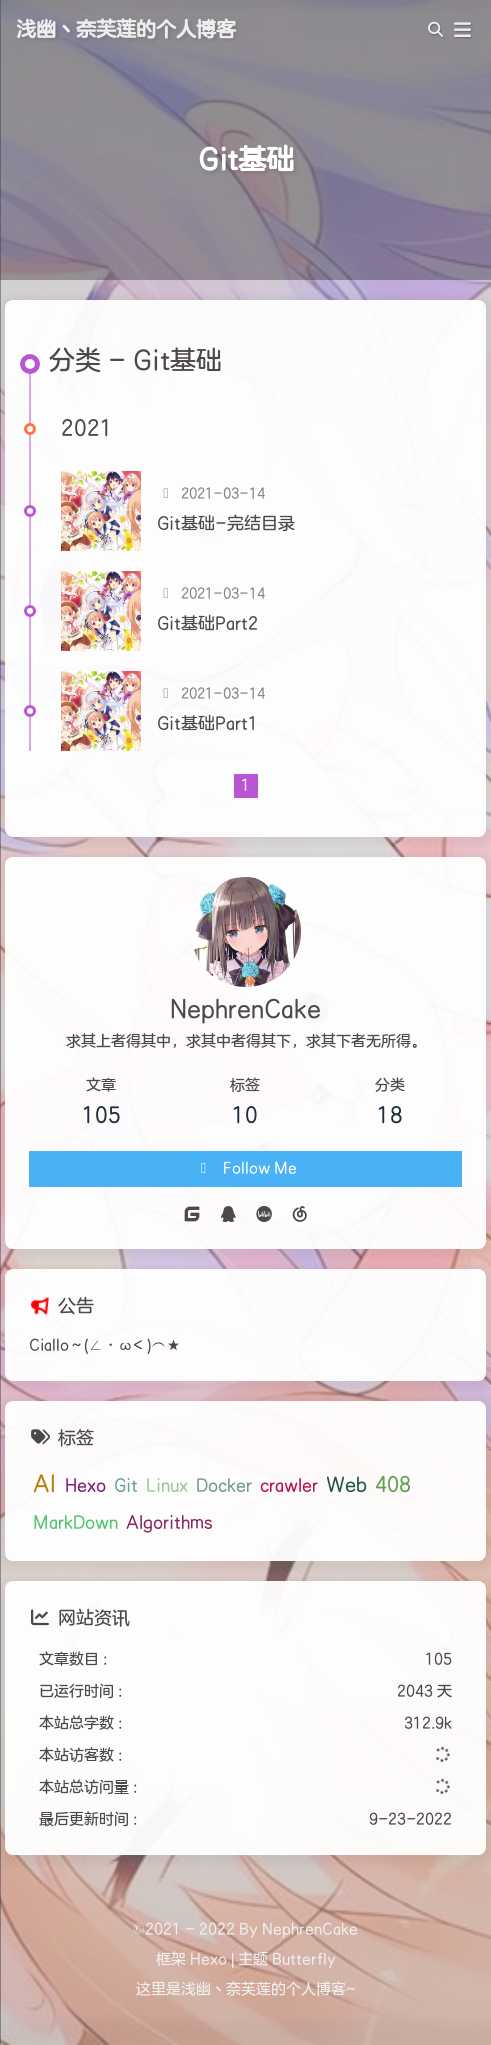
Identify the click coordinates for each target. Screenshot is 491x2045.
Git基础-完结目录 (226, 524)
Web (346, 1485)
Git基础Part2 (207, 624)
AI (45, 1484)
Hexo (85, 1486)
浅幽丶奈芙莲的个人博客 (126, 30)
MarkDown (75, 1523)
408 (393, 1485)
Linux (167, 1486)
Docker (224, 1486)
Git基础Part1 (207, 724)
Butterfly (304, 1959)
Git (126, 1486)
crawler (289, 1486)
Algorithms (169, 1523)
